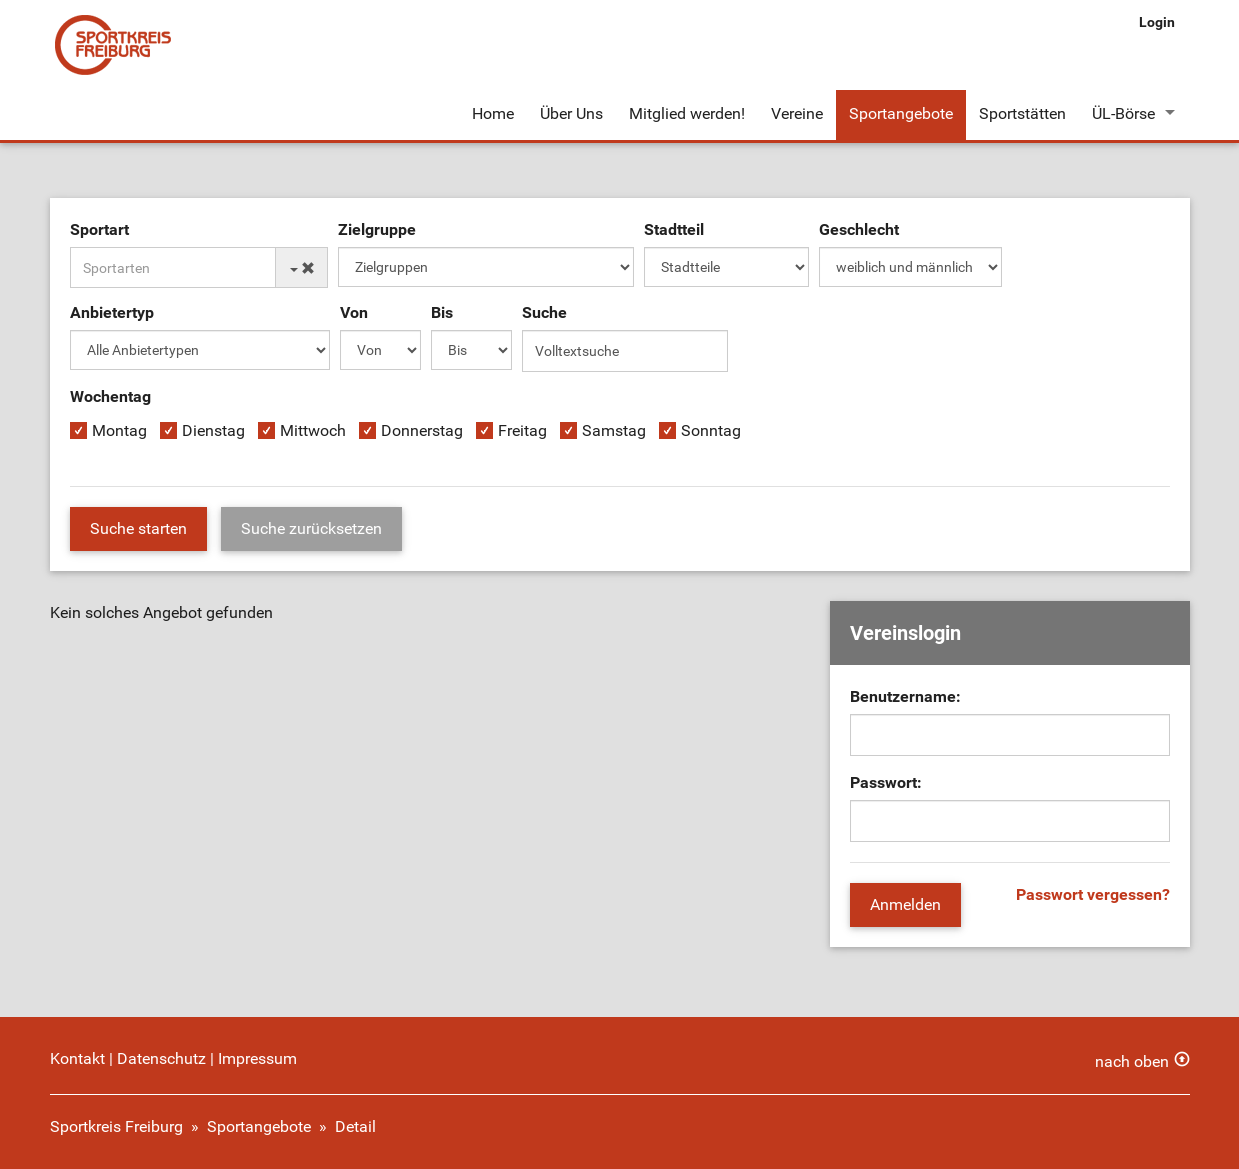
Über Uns (571, 113)
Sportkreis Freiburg (116, 1126)
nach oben (1132, 1061)
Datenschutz (161, 1058)
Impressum (257, 1058)
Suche (544, 312)
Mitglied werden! (687, 113)
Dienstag (213, 430)
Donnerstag (422, 430)
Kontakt (77, 1058)
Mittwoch (313, 430)
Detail (355, 1126)
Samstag (614, 430)
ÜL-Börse (1123, 113)
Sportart (99, 229)
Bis (442, 312)
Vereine (797, 113)
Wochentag (110, 396)
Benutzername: (905, 696)
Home (493, 113)
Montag (119, 430)
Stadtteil (674, 229)
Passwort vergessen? (1093, 894)
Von (354, 312)
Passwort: (886, 782)
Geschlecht (859, 229)
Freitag (522, 430)
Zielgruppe (377, 229)
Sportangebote (901, 113)
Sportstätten (1022, 113)
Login (1157, 22)
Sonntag (711, 430)
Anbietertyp (112, 312)
